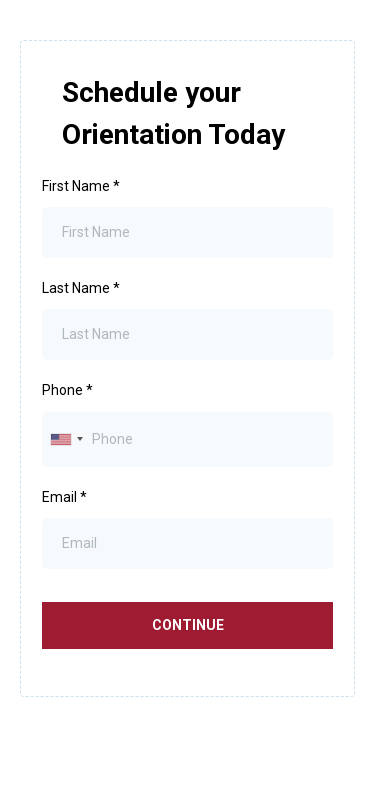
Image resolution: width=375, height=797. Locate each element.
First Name (81, 186)
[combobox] (66, 439)
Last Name (81, 288)
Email (64, 497)
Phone (67, 390)
